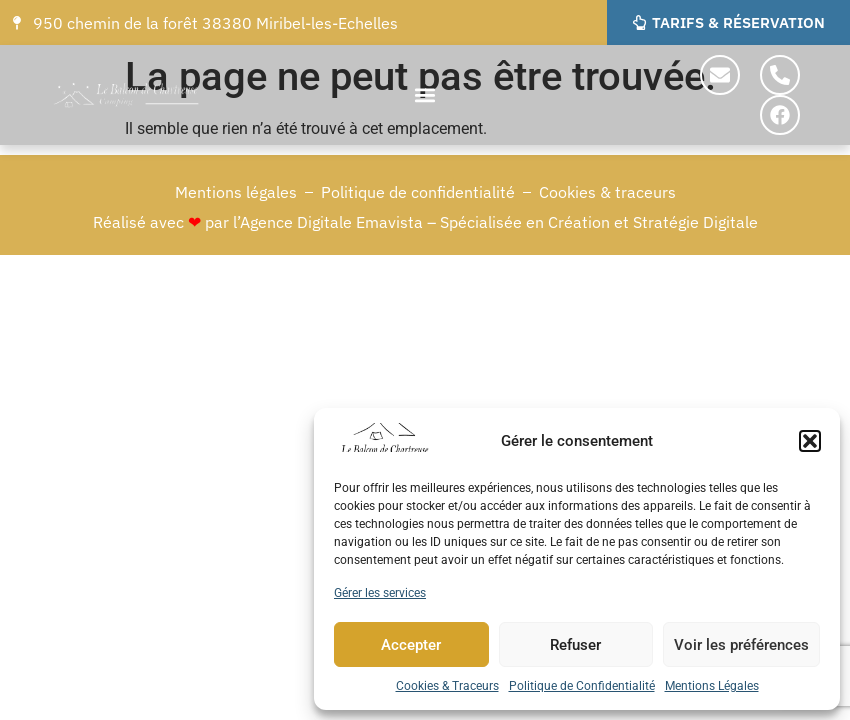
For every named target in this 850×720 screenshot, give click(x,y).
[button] (810, 441)
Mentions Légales (712, 686)
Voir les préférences (741, 645)
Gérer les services (380, 593)
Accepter (411, 645)
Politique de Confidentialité (582, 686)
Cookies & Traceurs (447, 686)
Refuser (575, 645)
